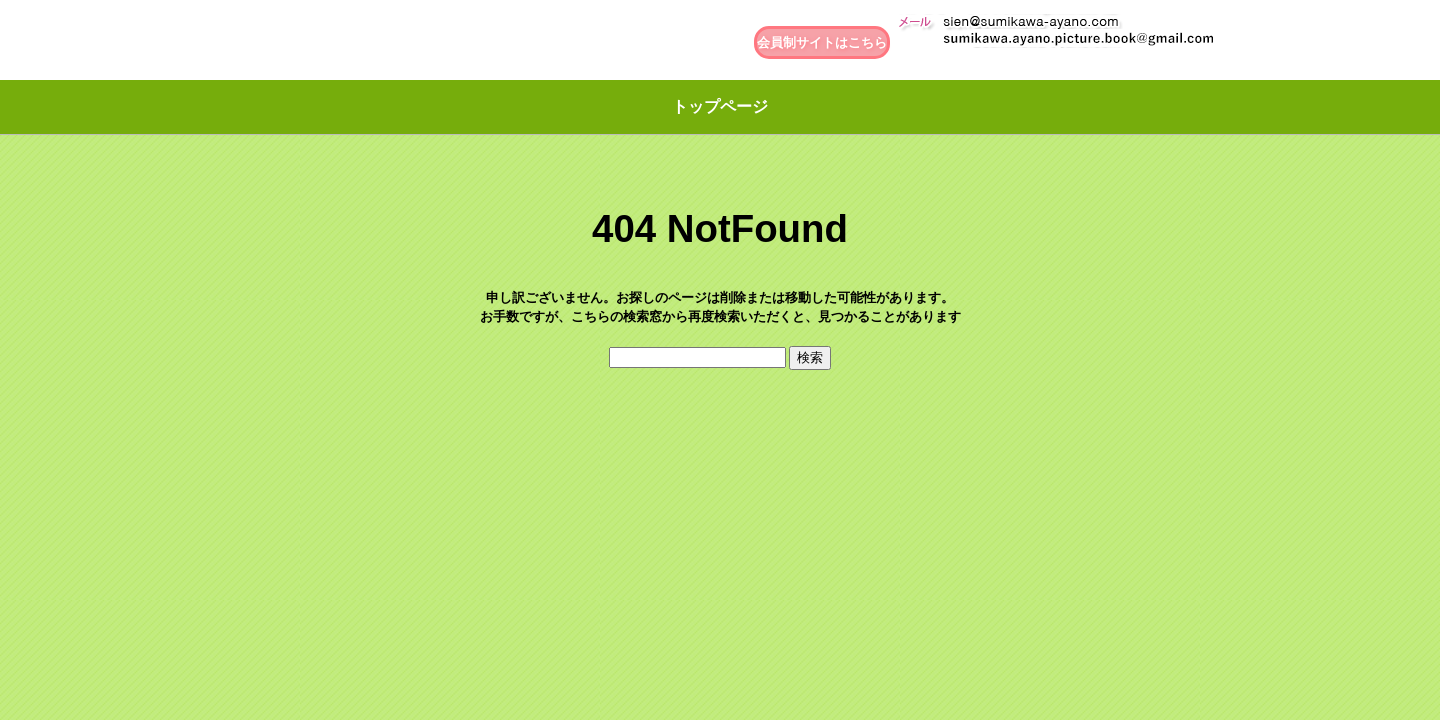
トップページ (720, 106)
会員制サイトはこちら (822, 42)
